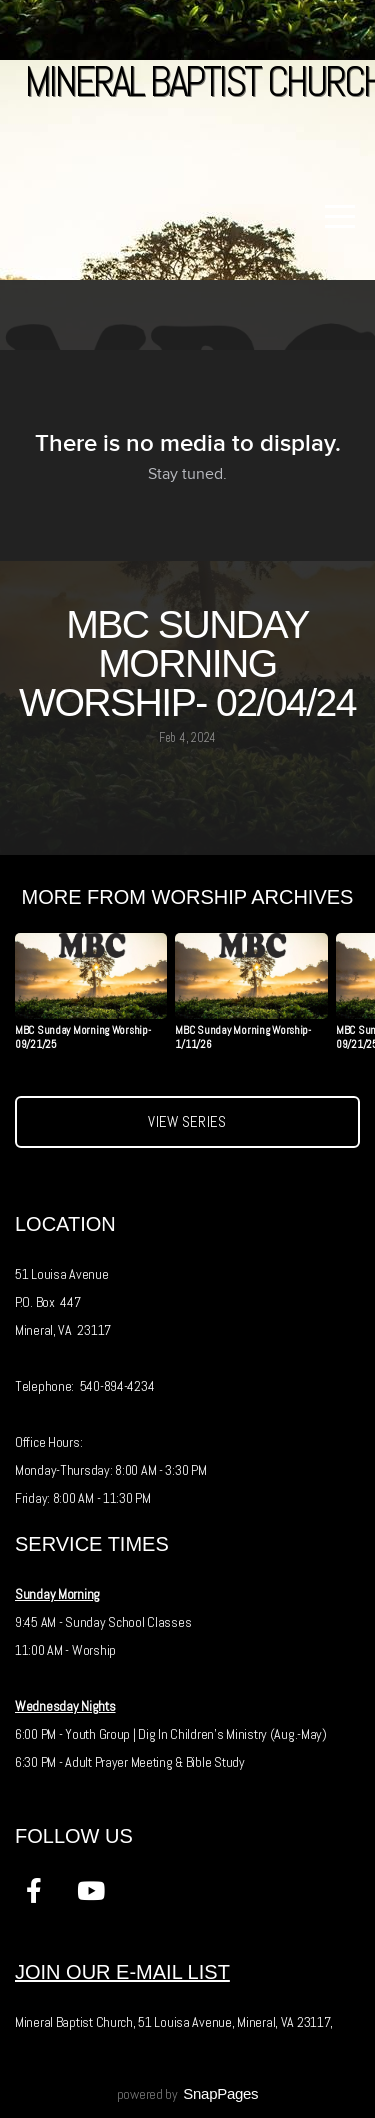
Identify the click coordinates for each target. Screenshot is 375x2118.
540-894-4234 (117, 1386)
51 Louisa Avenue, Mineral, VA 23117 (234, 2022)
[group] (91, 999)
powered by (188, 2094)
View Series (187, 1121)
